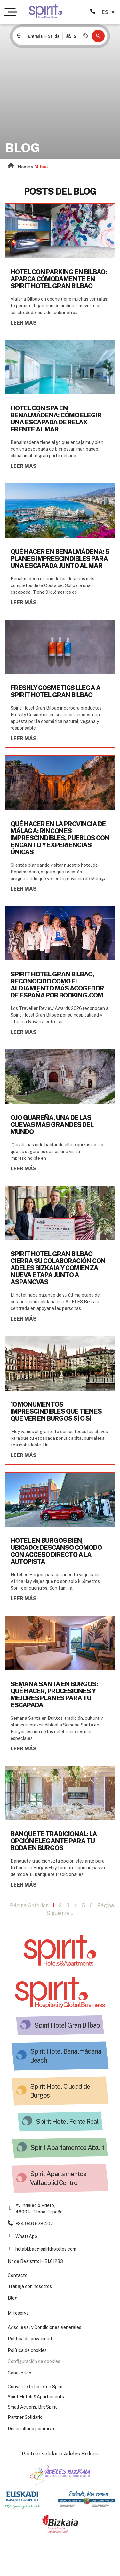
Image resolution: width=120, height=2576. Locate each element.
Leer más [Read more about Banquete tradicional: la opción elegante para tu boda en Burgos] (23, 1885)
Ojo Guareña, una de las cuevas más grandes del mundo (52, 1125)
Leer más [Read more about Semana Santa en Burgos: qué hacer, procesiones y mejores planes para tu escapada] (23, 1749)
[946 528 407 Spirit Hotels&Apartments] (92, 11)
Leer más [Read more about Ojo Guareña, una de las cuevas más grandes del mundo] (23, 1169)
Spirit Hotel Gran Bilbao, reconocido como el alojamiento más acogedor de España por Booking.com (57, 984)
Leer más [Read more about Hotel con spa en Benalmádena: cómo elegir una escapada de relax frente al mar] (23, 466)
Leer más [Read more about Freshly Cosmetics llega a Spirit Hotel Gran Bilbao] (23, 738)
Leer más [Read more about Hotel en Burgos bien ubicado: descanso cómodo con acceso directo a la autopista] (23, 1598)
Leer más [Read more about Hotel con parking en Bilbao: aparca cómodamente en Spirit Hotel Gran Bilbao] (23, 323)
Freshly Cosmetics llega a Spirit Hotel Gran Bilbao (55, 691)
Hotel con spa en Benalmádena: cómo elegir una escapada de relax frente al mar (56, 418)
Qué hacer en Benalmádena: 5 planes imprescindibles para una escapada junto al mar (60, 559)
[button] (98, 36)
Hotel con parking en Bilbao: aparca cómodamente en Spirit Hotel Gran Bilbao (59, 279)
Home (24, 166)
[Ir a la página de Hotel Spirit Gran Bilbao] (45, 11)
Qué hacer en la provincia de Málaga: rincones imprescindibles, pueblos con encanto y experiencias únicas (60, 838)
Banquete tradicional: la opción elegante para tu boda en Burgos (54, 1841)
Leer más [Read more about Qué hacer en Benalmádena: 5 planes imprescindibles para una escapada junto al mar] (23, 603)
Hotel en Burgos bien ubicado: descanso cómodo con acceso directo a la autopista (56, 1551)
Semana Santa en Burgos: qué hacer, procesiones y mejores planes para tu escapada (54, 1694)
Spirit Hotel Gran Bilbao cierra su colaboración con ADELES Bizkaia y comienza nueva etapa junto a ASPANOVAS (58, 1268)
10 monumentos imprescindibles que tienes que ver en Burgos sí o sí (56, 1411)
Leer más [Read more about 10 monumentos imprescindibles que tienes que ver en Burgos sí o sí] (23, 1455)
